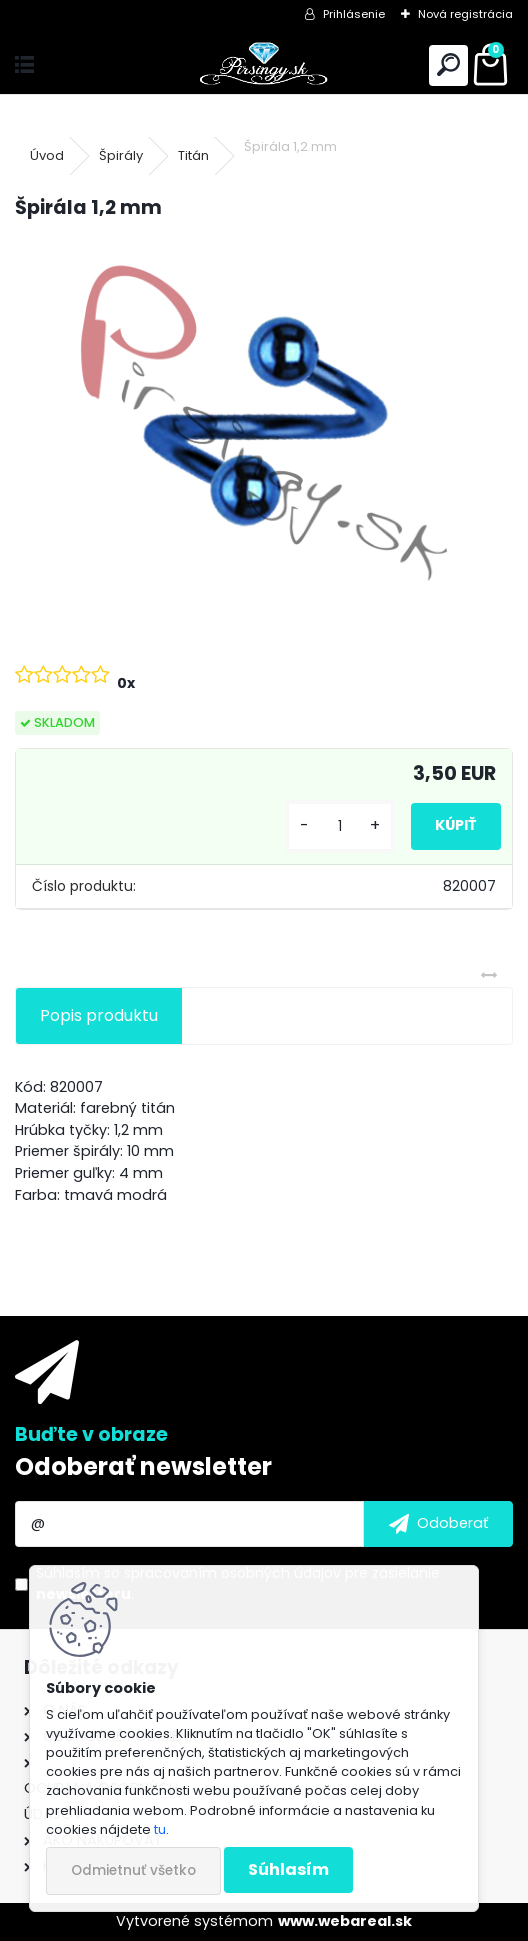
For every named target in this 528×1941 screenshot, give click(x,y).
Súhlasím (288, 1869)
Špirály (121, 155)
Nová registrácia (465, 14)
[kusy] (340, 826)
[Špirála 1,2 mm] (264, 423)
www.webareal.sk (345, 1921)
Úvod (47, 155)
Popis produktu (99, 1015)
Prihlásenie (354, 14)
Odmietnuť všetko (133, 1870)
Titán (193, 155)
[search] (448, 65)
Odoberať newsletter (143, 1466)
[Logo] (264, 65)
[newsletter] (438, 1524)
